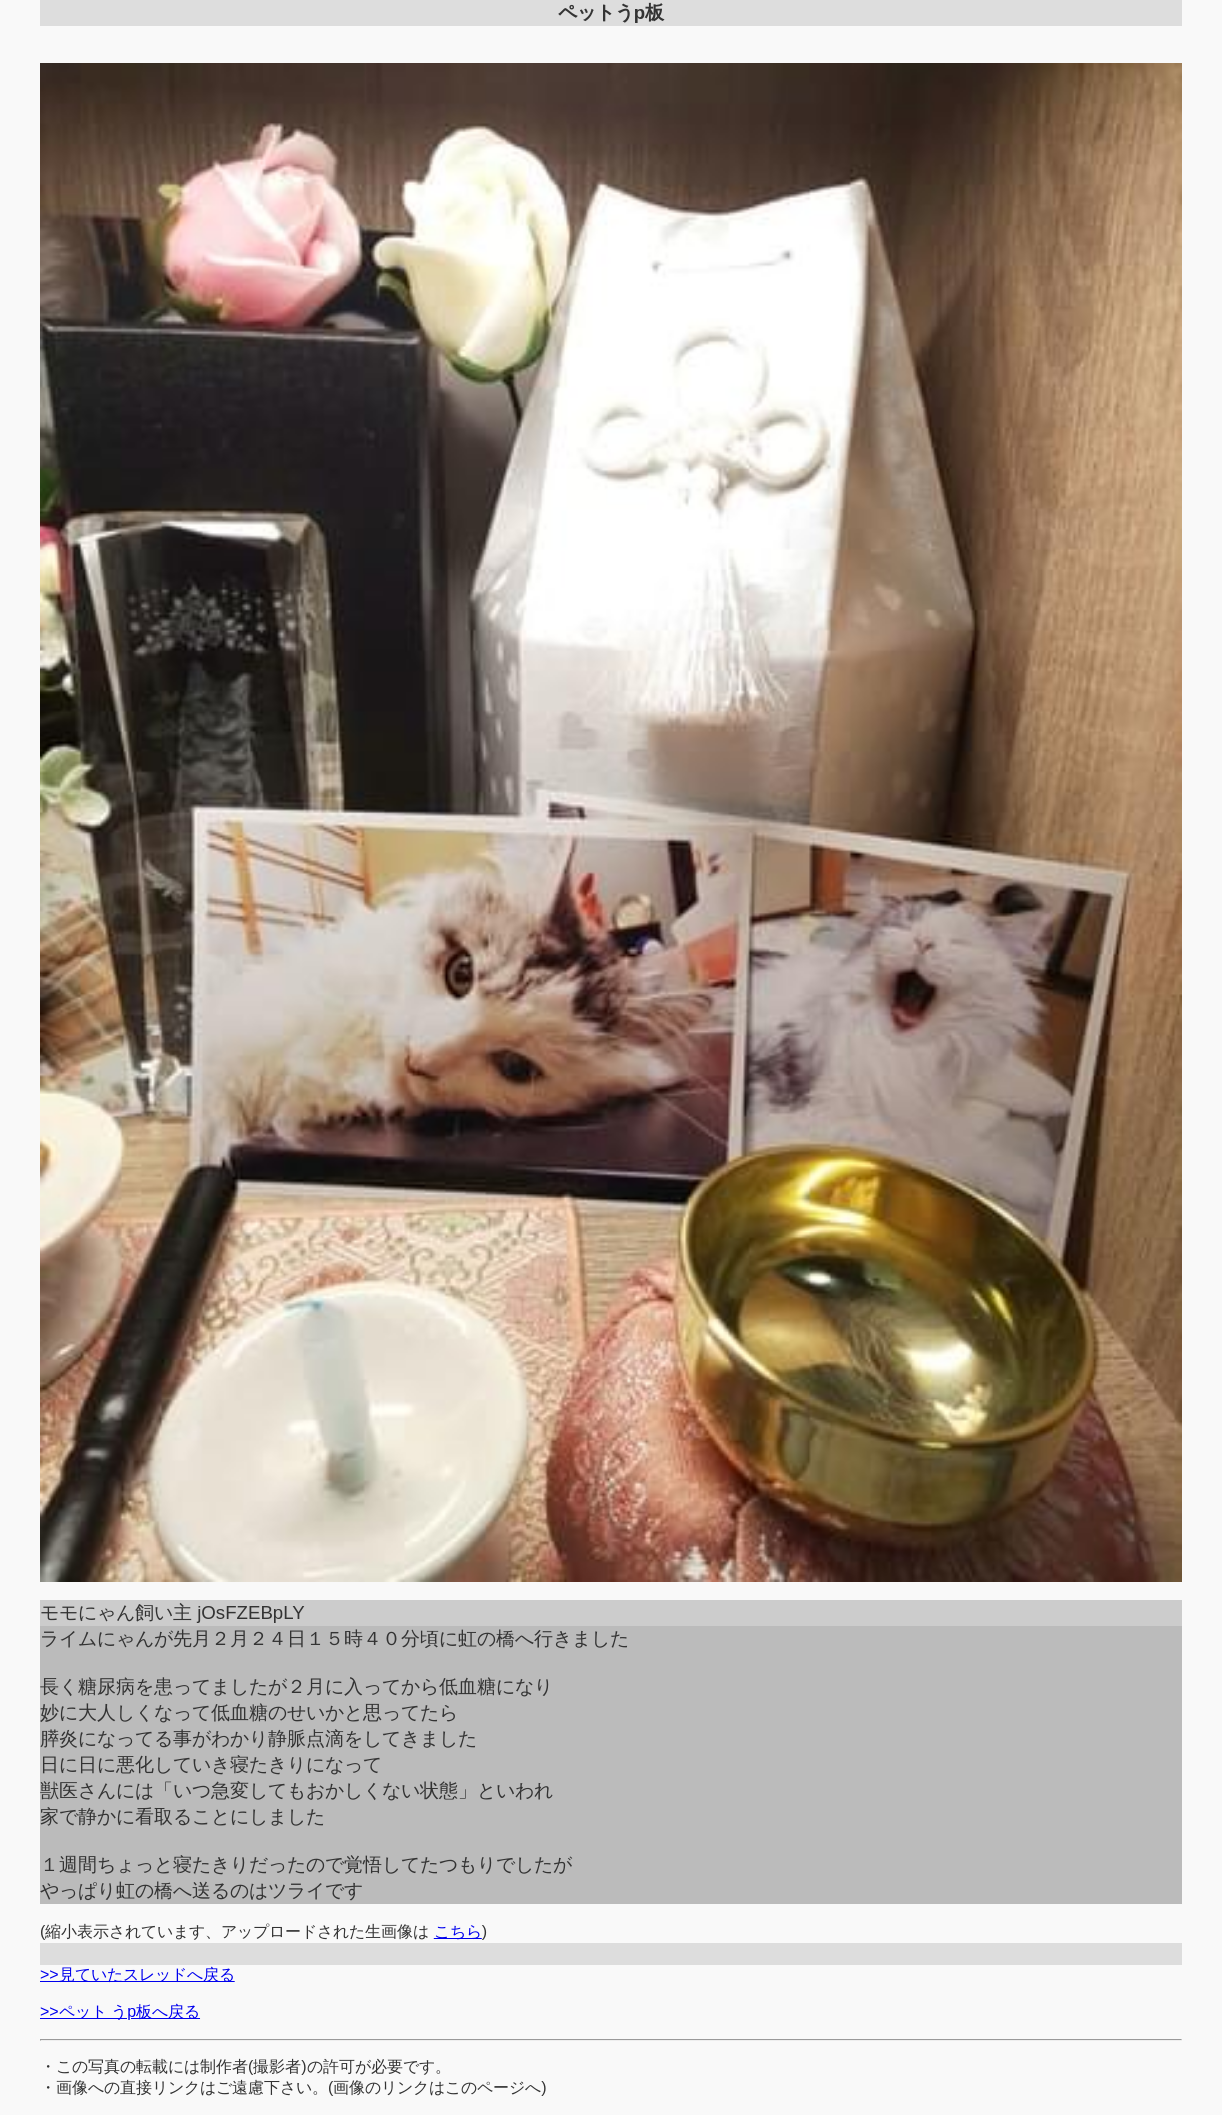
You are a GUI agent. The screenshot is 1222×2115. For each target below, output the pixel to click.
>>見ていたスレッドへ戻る (137, 1974)
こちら (458, 1931)
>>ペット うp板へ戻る (120, 2011)
